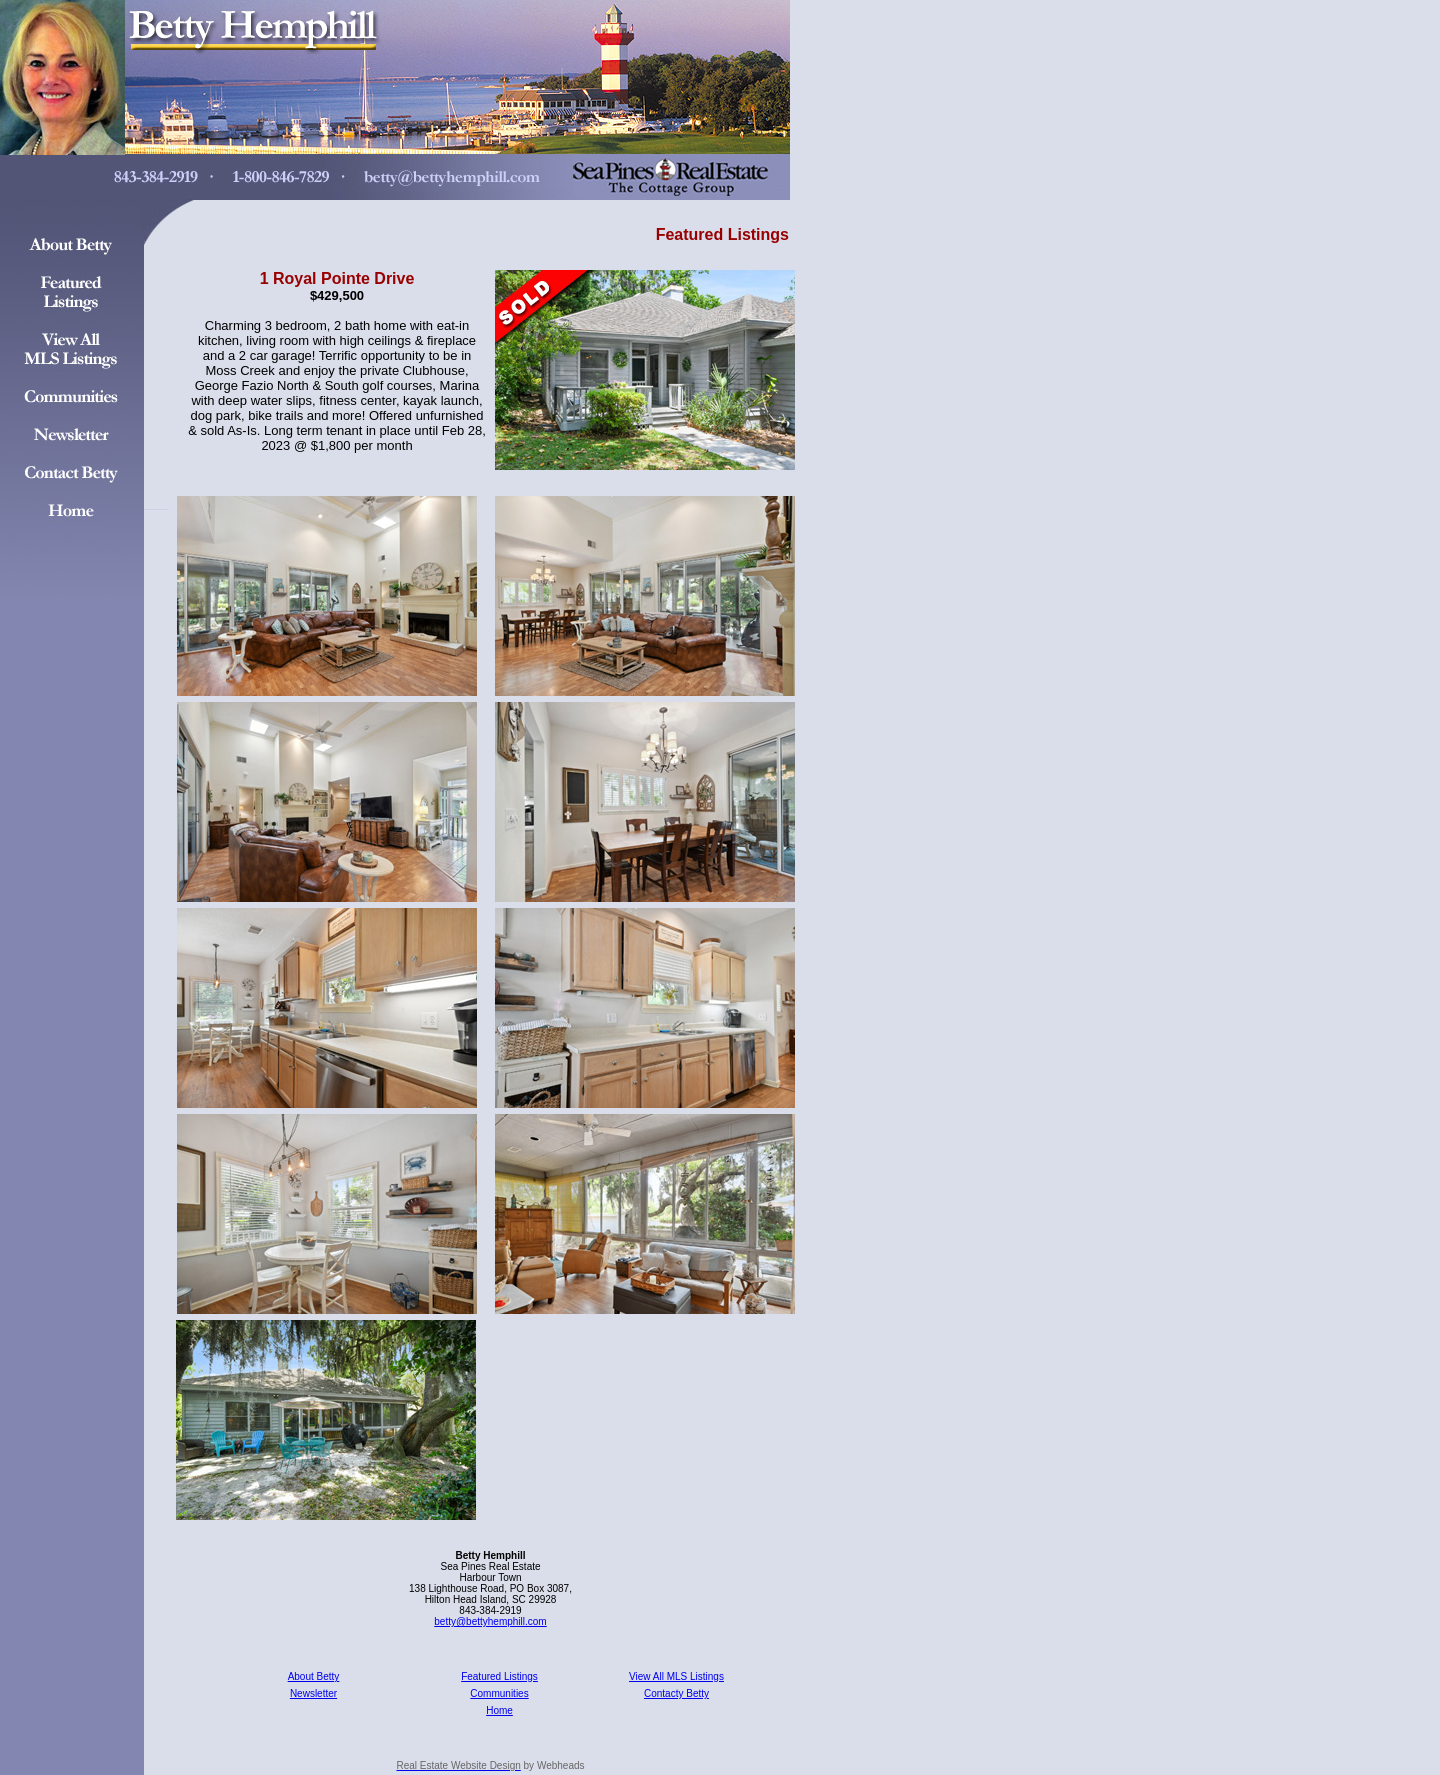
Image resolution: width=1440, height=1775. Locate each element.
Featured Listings (499, 1676)
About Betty (314, 1676)
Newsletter (313, 1693)
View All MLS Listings (676, 1676)
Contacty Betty (676, 1693)
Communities (499, 1693)
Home (499, 1710)
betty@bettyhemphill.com (490, 1621)
